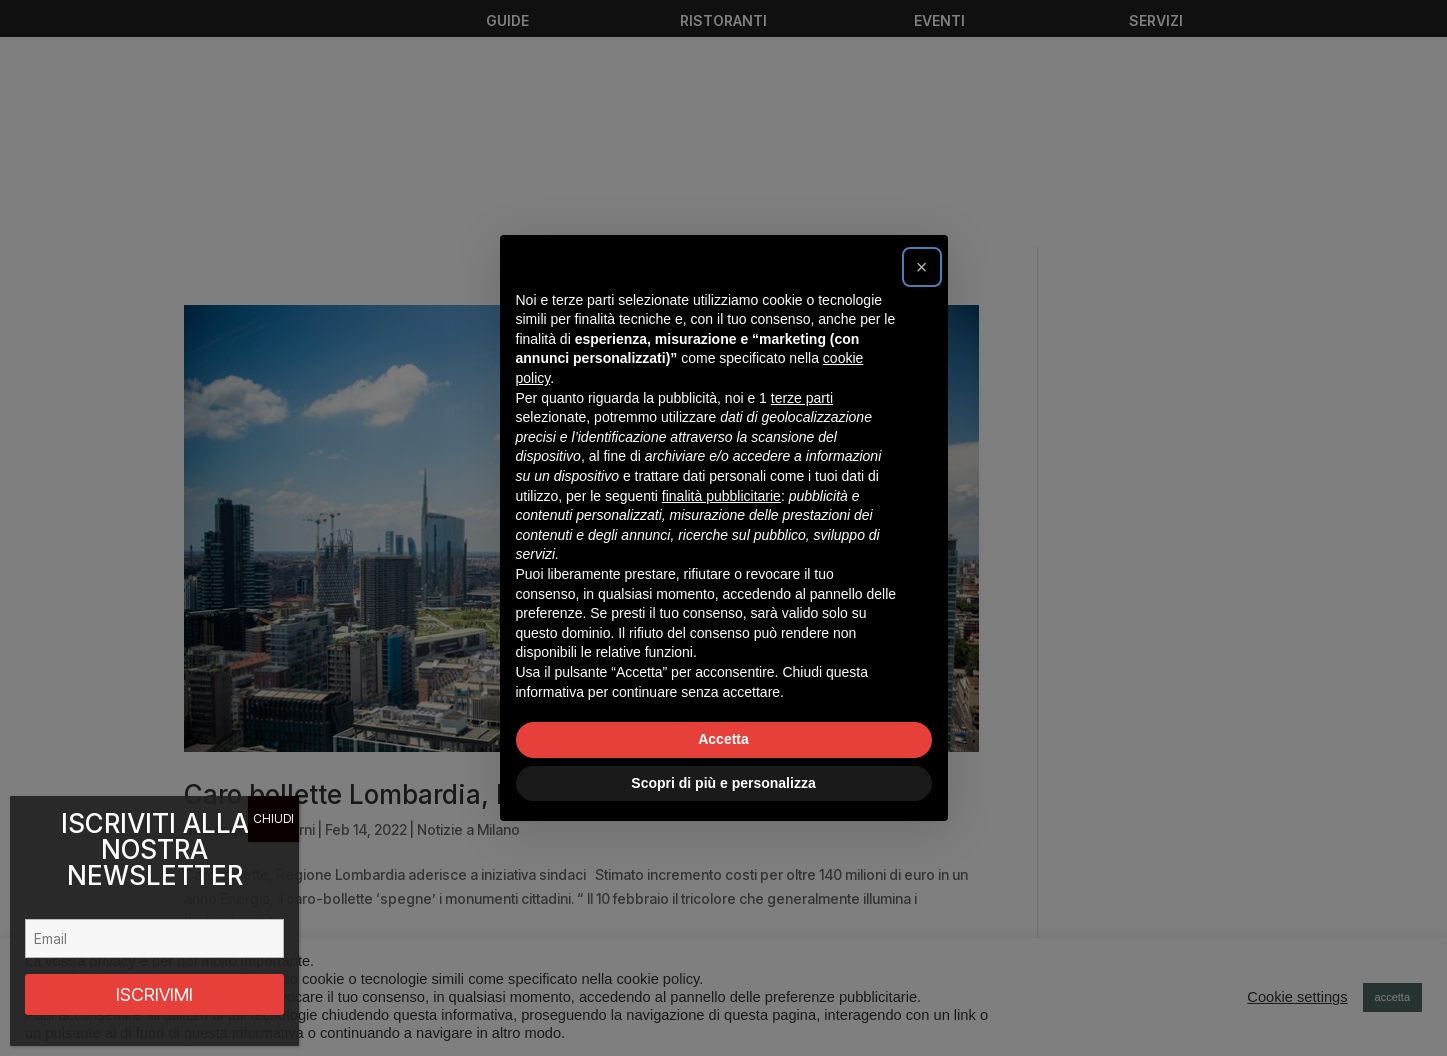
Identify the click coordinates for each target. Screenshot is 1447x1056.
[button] (922, 267)
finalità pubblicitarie (721, 496)
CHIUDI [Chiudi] (273, 818)
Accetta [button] (723, 739)
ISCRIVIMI (154, 994)
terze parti (802, 398)
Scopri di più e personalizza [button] (723, 783)
